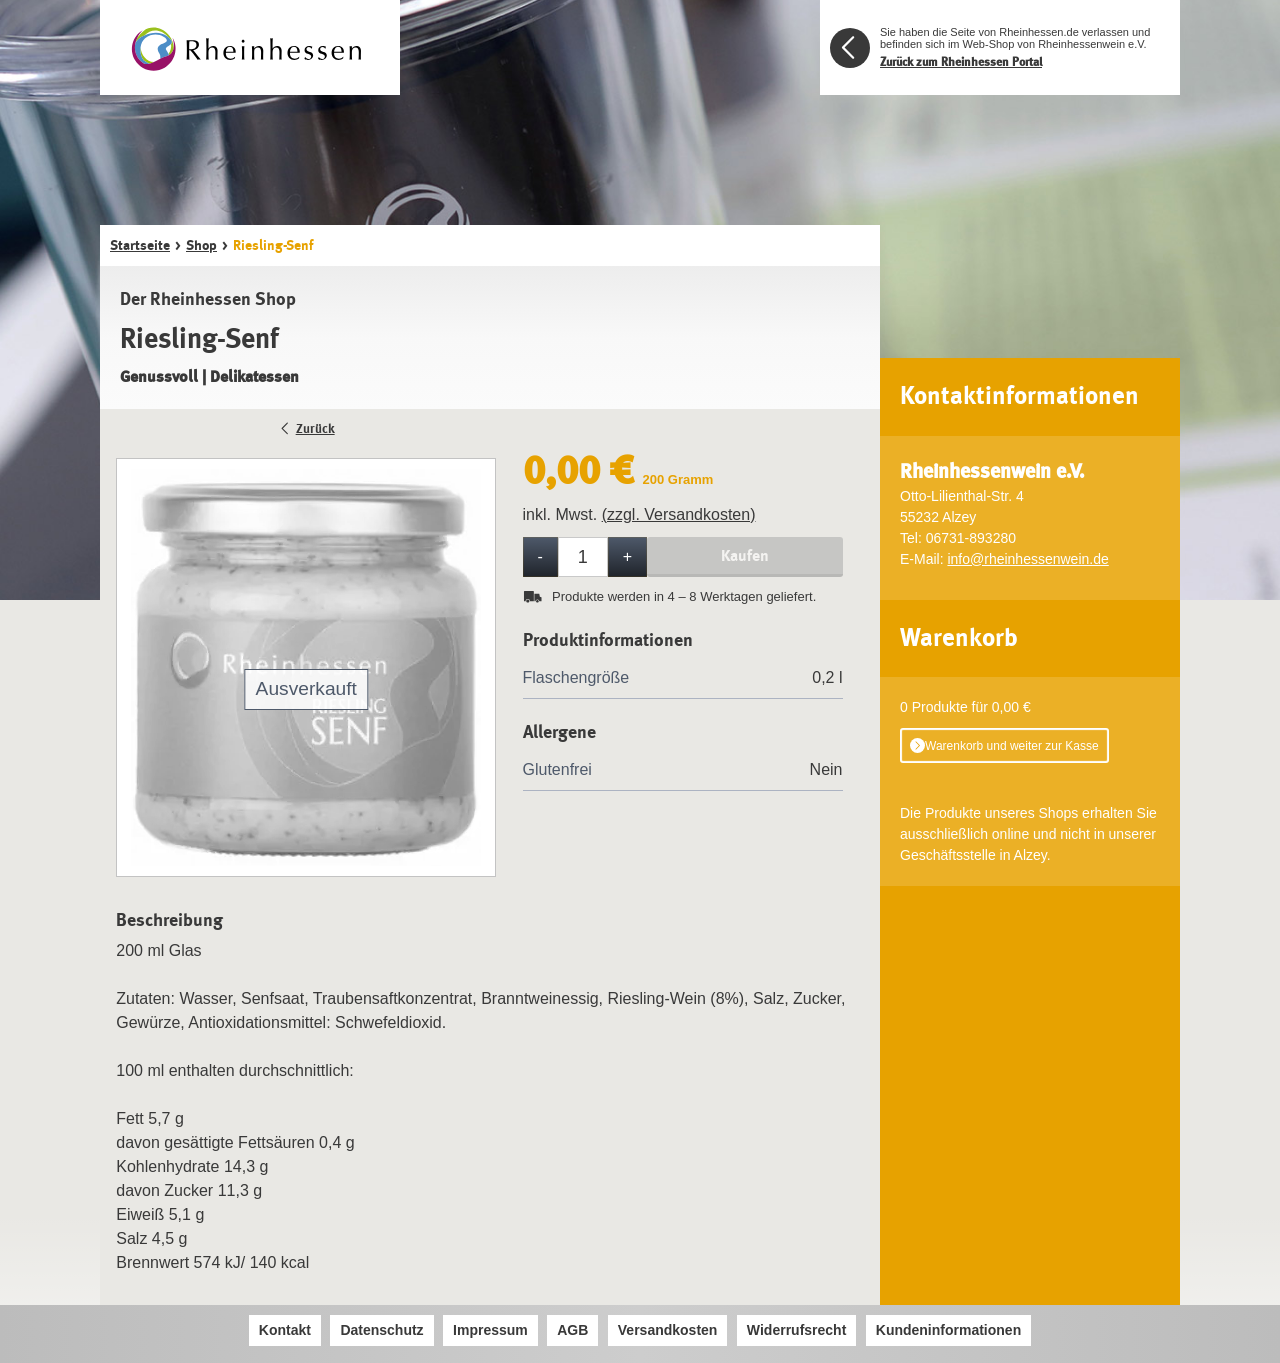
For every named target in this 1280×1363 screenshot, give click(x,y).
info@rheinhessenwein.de (1027, 559)
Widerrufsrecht (796, 1330)
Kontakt (285, 1330)
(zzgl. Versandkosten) (679, 514)
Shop (201, 245)
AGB (572, 1330)
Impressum (490, 1330)
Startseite (140, 245)
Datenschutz (381, 1330)
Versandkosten (668, 1330)
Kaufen (745, 555)
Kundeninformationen (948, 1330)
